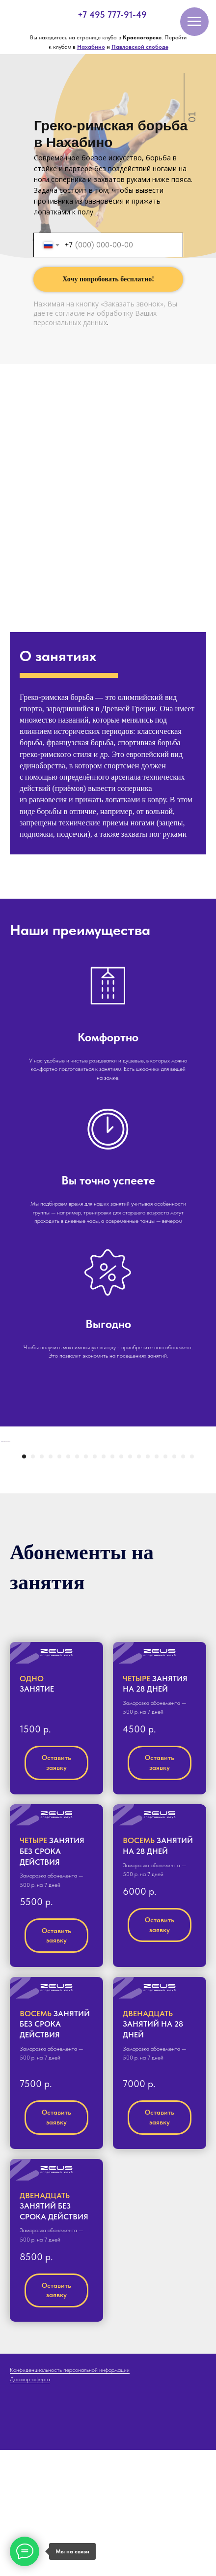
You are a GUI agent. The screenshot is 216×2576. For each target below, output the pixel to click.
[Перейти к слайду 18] (174, 1582)
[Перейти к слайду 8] (86, 1582)
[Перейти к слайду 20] (192, 1582)
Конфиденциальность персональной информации (70, 2495)
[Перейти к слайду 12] (121, 1582)
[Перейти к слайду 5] (59, 1582)
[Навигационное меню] (194, 22)
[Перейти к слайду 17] (165, 1582)
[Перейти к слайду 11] (112, 1582)
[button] (56, 1778)
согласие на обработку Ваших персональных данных (95, 317)
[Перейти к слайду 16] (157, 1582)
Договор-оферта (30, 2505)
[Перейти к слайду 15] (148, 1582)
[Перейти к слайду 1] (24, 1582)
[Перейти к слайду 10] (104, 1582)
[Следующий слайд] (208, 1505)
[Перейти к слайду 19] (183, 1582)
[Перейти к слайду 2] (33, 1582)
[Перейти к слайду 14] (139, 1582)
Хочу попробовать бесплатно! (108, 279)
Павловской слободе (139, 46)
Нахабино (91, 46)
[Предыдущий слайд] (8, 1505)
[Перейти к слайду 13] (130, 1582)
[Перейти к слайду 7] (77, 1582)
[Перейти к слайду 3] (42, 1582)
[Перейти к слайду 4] (51, 1582)
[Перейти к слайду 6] (68, 1582)
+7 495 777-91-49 (112, 14)
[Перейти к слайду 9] (95, 1582)
